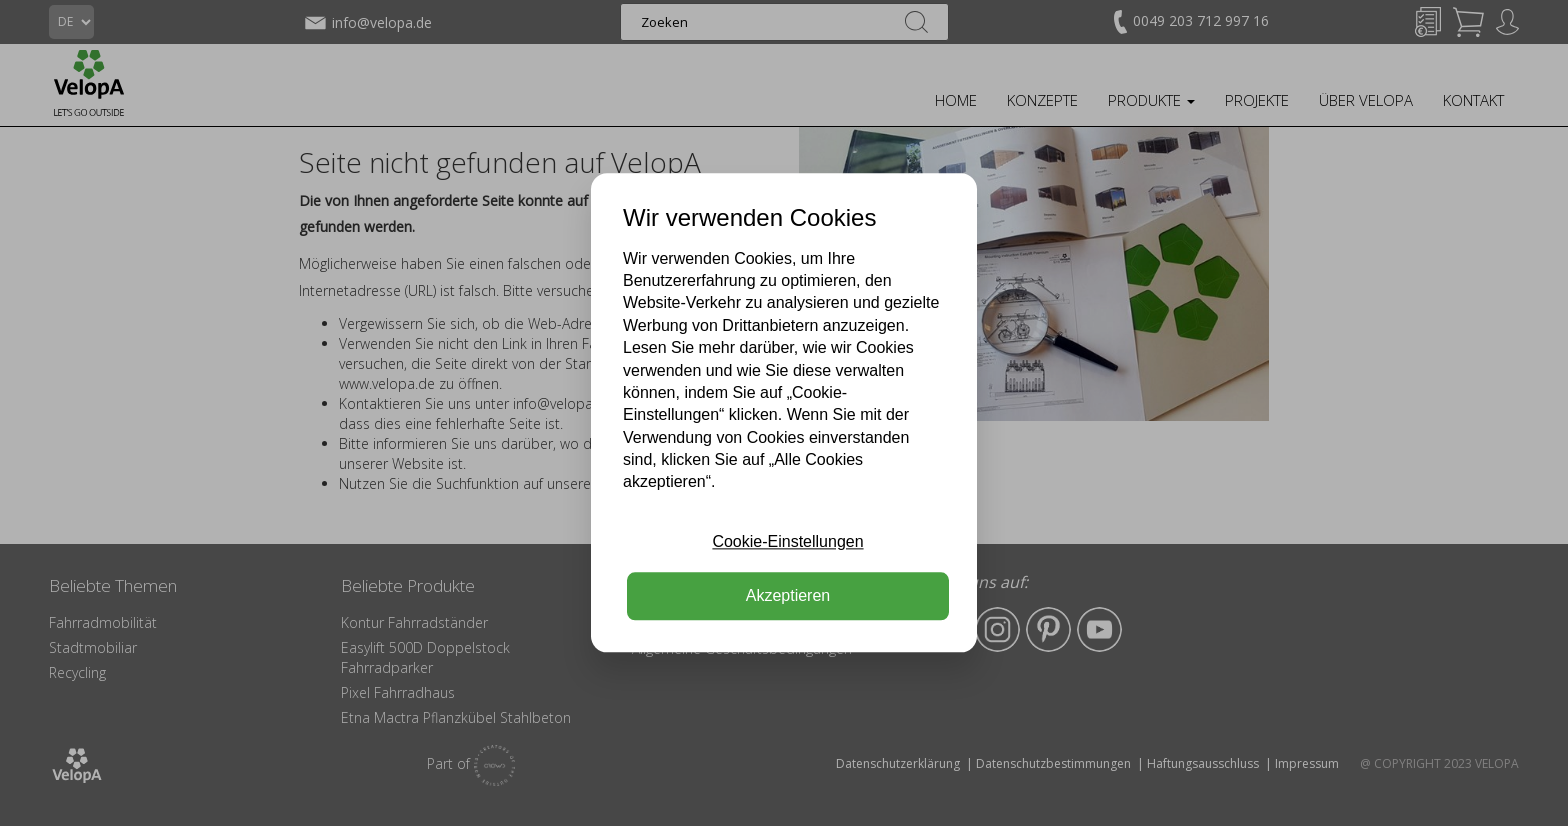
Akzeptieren (788, 596)
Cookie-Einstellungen (787, 541)
